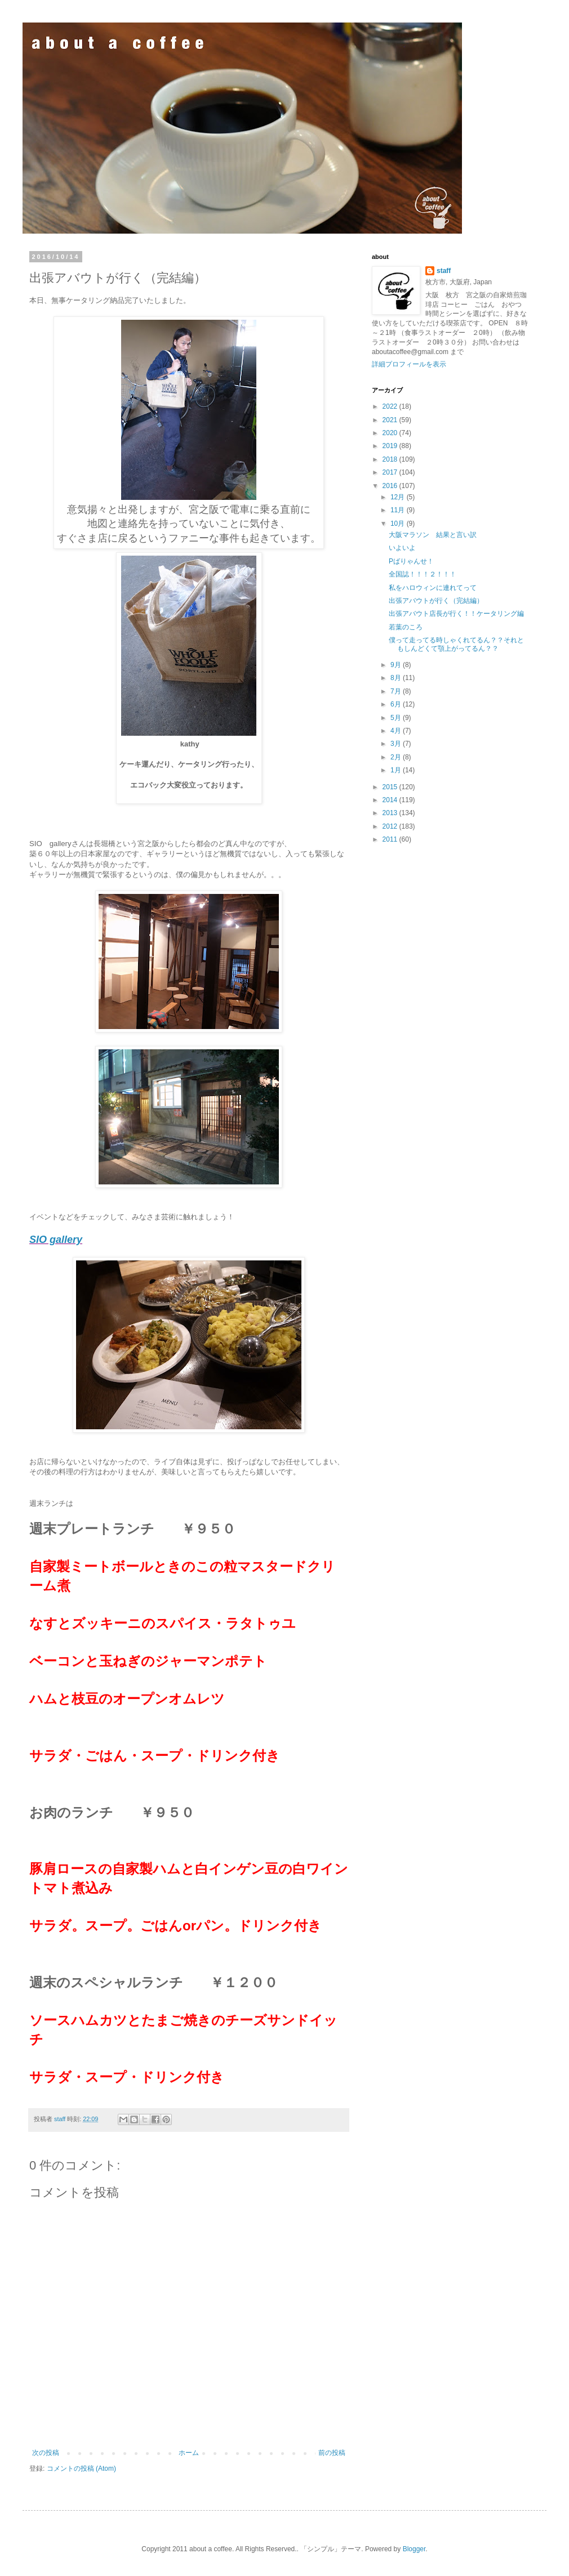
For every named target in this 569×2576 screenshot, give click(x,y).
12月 (398, 497)
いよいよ (402, 548)
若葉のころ (406, 627)
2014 (391, 800)
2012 (391, 826)
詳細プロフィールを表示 (409, 364)
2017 (391, 472)
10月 (398, 523)
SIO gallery (55, 1239)
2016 (391, 486)
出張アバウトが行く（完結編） (436, 601)
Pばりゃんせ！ (411, 561)
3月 (396, 744)
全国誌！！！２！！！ (422, 574)
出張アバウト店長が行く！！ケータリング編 (456, 614)
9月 (396, 665)
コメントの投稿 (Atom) (81, 2468)
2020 (391, 433)
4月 (396, 731)
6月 (396, 704)
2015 (391, 787)
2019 (391, 446)
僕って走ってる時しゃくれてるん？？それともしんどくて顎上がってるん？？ (456, 644)
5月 (396, 718)
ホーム (189, 2453)
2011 (391, 839)
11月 (398, 510)
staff (444, 271)
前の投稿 (331, 2453)
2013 (391, 813)
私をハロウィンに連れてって (433, 588)
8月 (396, 678)
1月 (396, 770)
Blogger (414, 2549)
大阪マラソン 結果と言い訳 (433, 535)
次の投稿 (45, 2453)
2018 (391, 459)
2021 (391, 420)
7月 (396, 691)
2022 (391, 406)
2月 (396, 757)
